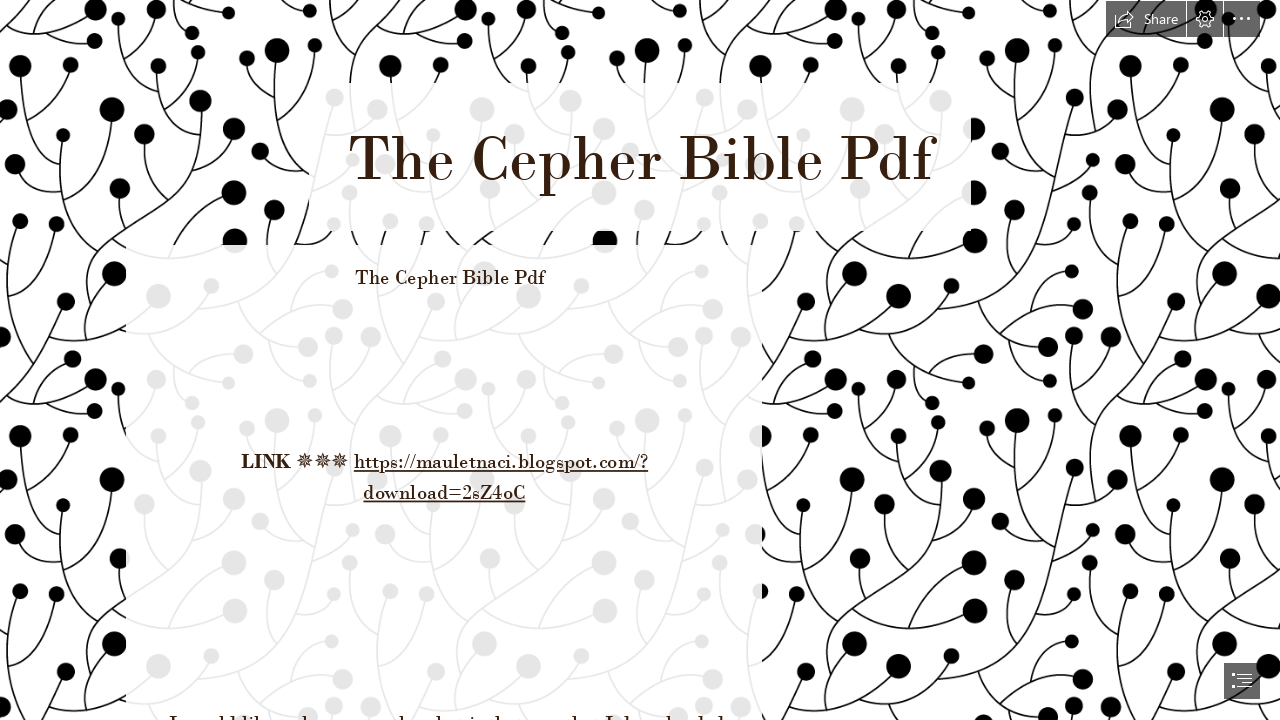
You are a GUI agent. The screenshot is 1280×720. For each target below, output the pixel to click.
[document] (640, 360)
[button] (1146, 19)
